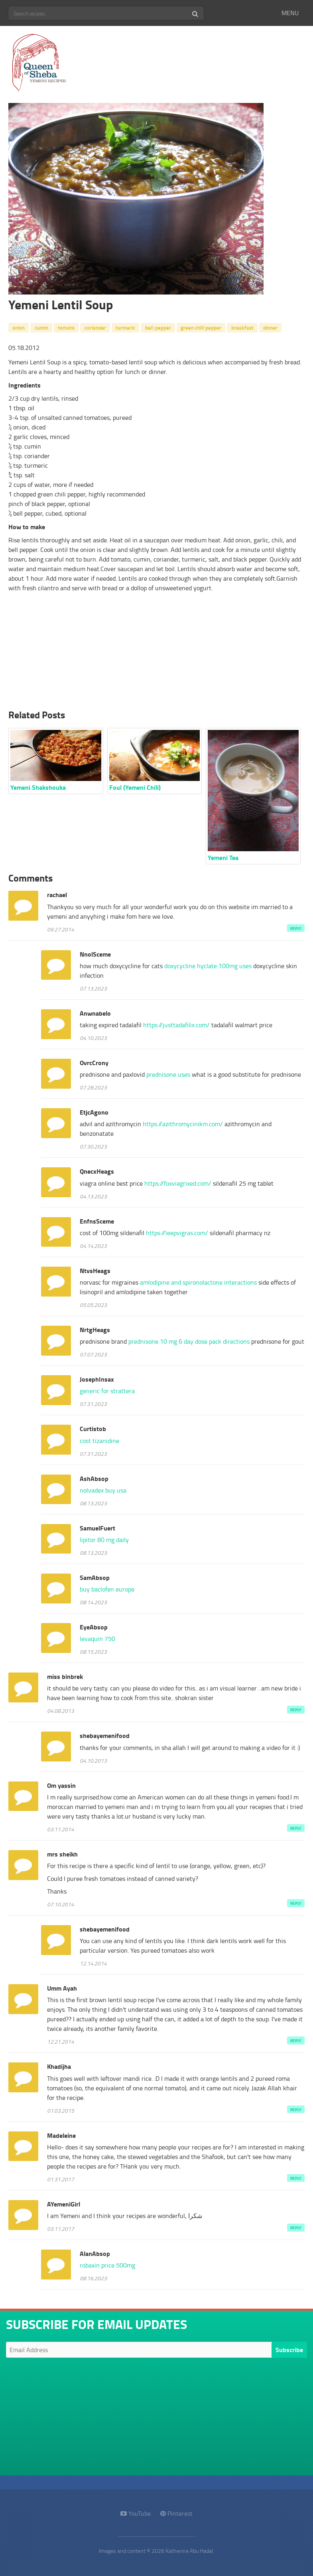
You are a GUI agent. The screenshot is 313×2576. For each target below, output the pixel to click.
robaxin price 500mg (107, 2265)
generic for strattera (107, 1390)
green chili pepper (201, 327)
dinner (270, 327)
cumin (41, 327)
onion (18, 327)
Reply (295, 928)
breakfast (242, 327)
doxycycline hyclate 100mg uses (208, 965)
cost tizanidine (99, 1440)
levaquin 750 (97, 1638)
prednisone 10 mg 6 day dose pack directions (189, 1341)
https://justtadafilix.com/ (176, 1024)
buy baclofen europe (107, 1589)
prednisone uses (168, 1074)
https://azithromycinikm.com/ (183, 1123)
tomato (66, 327)
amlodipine (198, 1282)
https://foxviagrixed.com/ (177, 1183)
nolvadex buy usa (103, 1490)
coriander (95, 327)
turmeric (125, 327)
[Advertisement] (156, 653)
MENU (290, 12)
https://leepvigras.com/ (177, 1232)
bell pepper (158, 327)
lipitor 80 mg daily (104, 1539)
